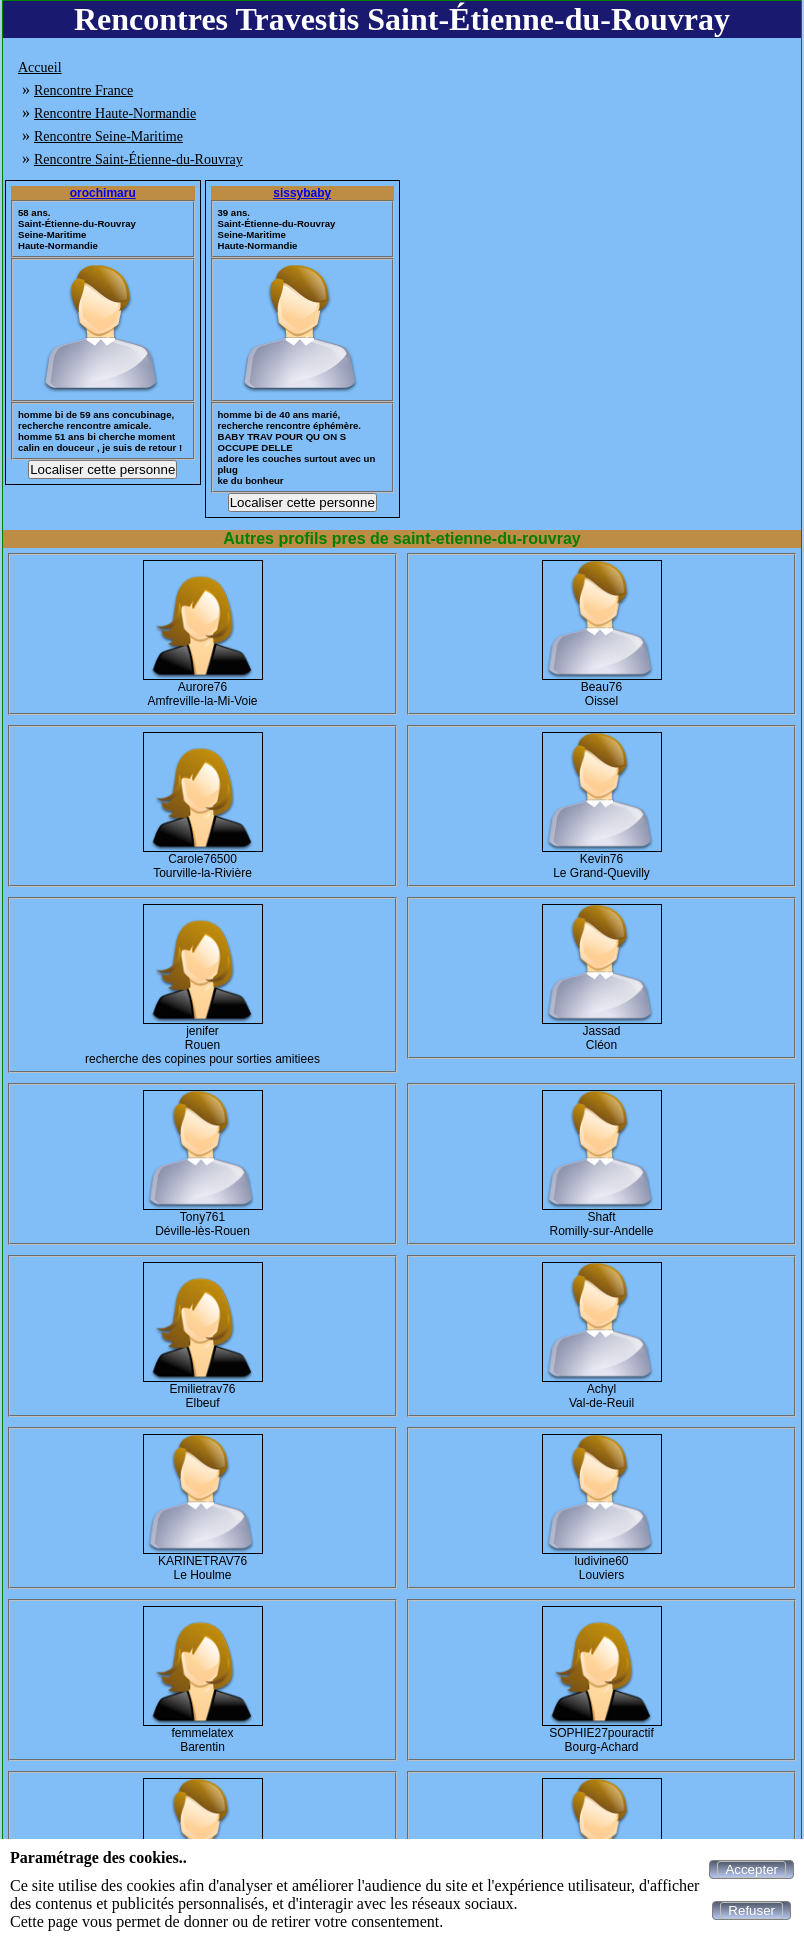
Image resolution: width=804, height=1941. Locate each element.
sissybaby (302, 193)
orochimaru (103, 193)
